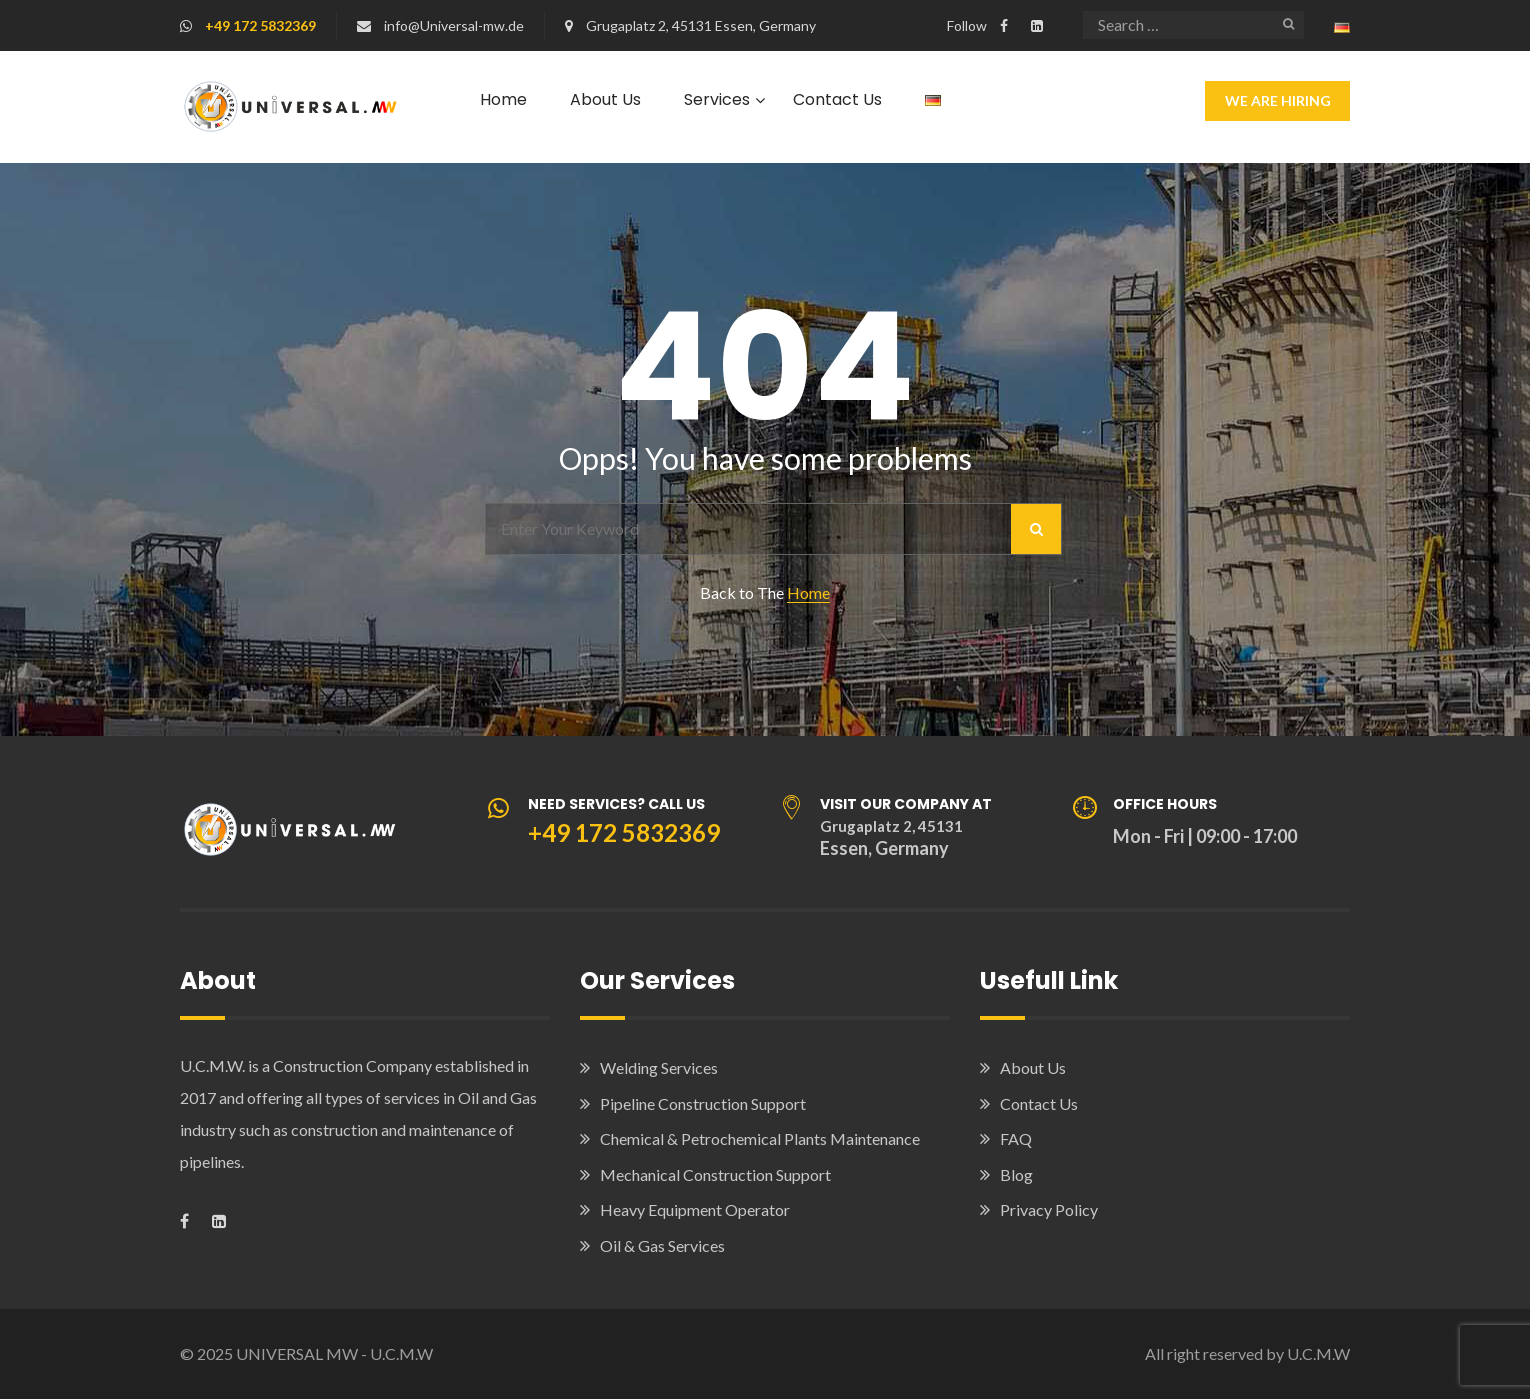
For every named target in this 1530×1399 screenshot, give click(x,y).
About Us (605, 99)
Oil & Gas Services (662, 1245)
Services (717, 99)
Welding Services (659, 1067)
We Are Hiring (1278, 100)
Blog (1016, 1174)
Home (503, 99)
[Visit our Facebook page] (1004, 25)
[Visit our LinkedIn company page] (1037, 25)
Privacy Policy (1049, 1209)
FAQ (1016, 1138)
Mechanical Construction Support (715, 1174)
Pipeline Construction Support (703, 1103)
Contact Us (837, 99)
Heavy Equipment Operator (695, 1209)
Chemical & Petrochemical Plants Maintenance (760, 1138)
